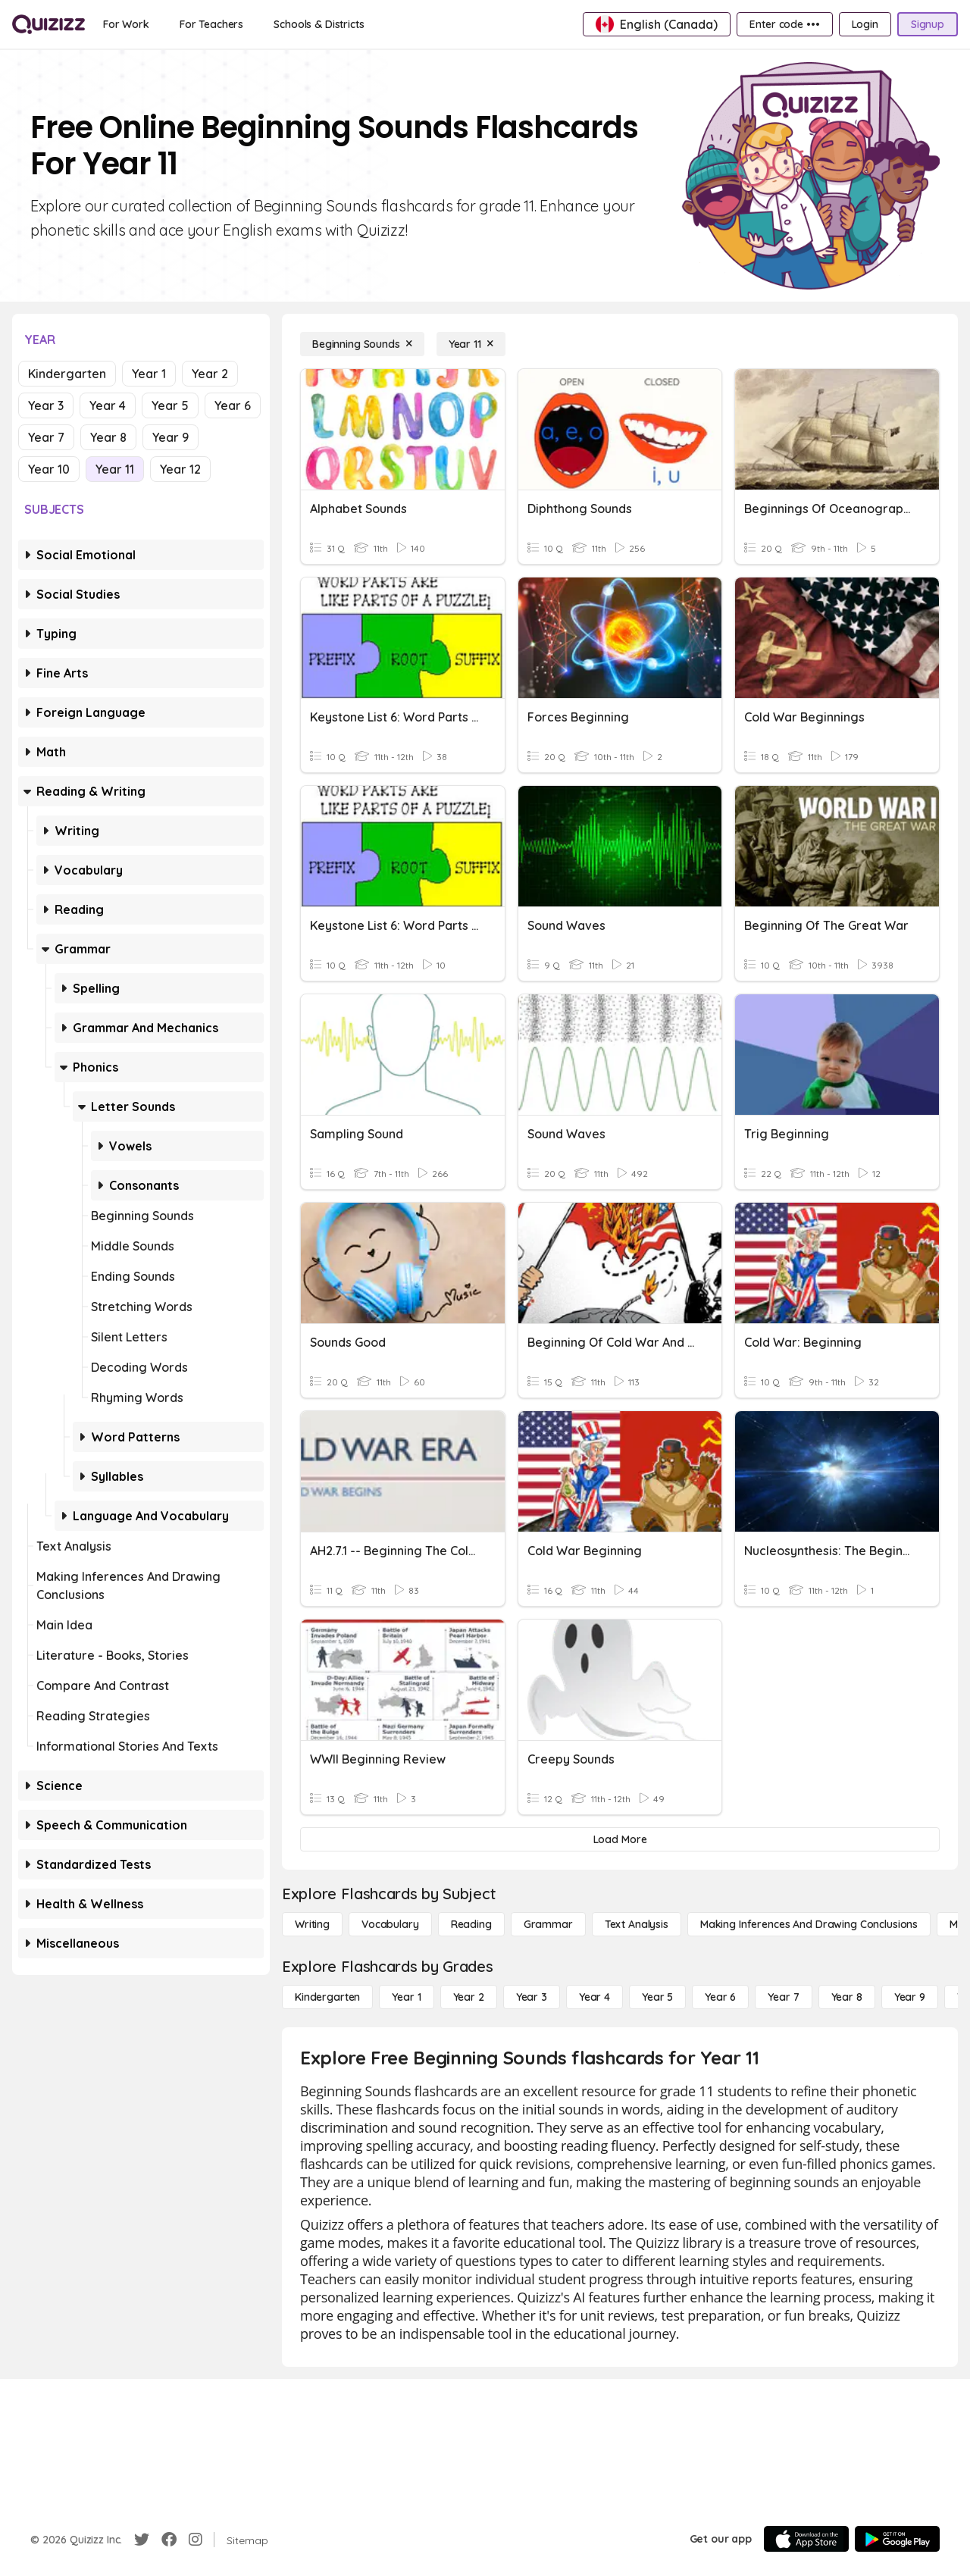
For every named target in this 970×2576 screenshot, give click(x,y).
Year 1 (149, 373)
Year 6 (232, 405)
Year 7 (46, 437)
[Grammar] (548, 1924)
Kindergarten (67, 373)
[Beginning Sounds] (362, 344)
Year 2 (210, 373)
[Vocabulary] (390, 1924)
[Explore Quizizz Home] (48, 24)
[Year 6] (720, 1997)
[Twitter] (141, 2539)
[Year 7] (783, 1997)
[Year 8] (846, 1997)
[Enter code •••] (784, 24)
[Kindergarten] (327, 1997)
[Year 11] (470, 344)
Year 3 (46, 405)
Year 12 (180, 469)
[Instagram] (195, 2539)
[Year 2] (468, 1997)
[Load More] (620, 1839)
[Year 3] (531, 1997)
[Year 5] (657, 1997)
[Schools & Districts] (318, 24)
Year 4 (107, 405)
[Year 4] (594, 1997)
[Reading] (471, 1924)
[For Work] (126, 24)
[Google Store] (897, 2539)
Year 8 (108, 437)
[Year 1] (406, 1997)
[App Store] (806, 2539)
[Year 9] (909, 1997)
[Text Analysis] (636, 1924)
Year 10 (49, 469)
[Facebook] (169, 2539)
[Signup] (927, 24)
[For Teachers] (211, 24)
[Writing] (312, 1924)
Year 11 (114, 469)
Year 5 (170, 405)
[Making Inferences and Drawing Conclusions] (809, 1924)
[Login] (865, 24)
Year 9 (170, 437)
